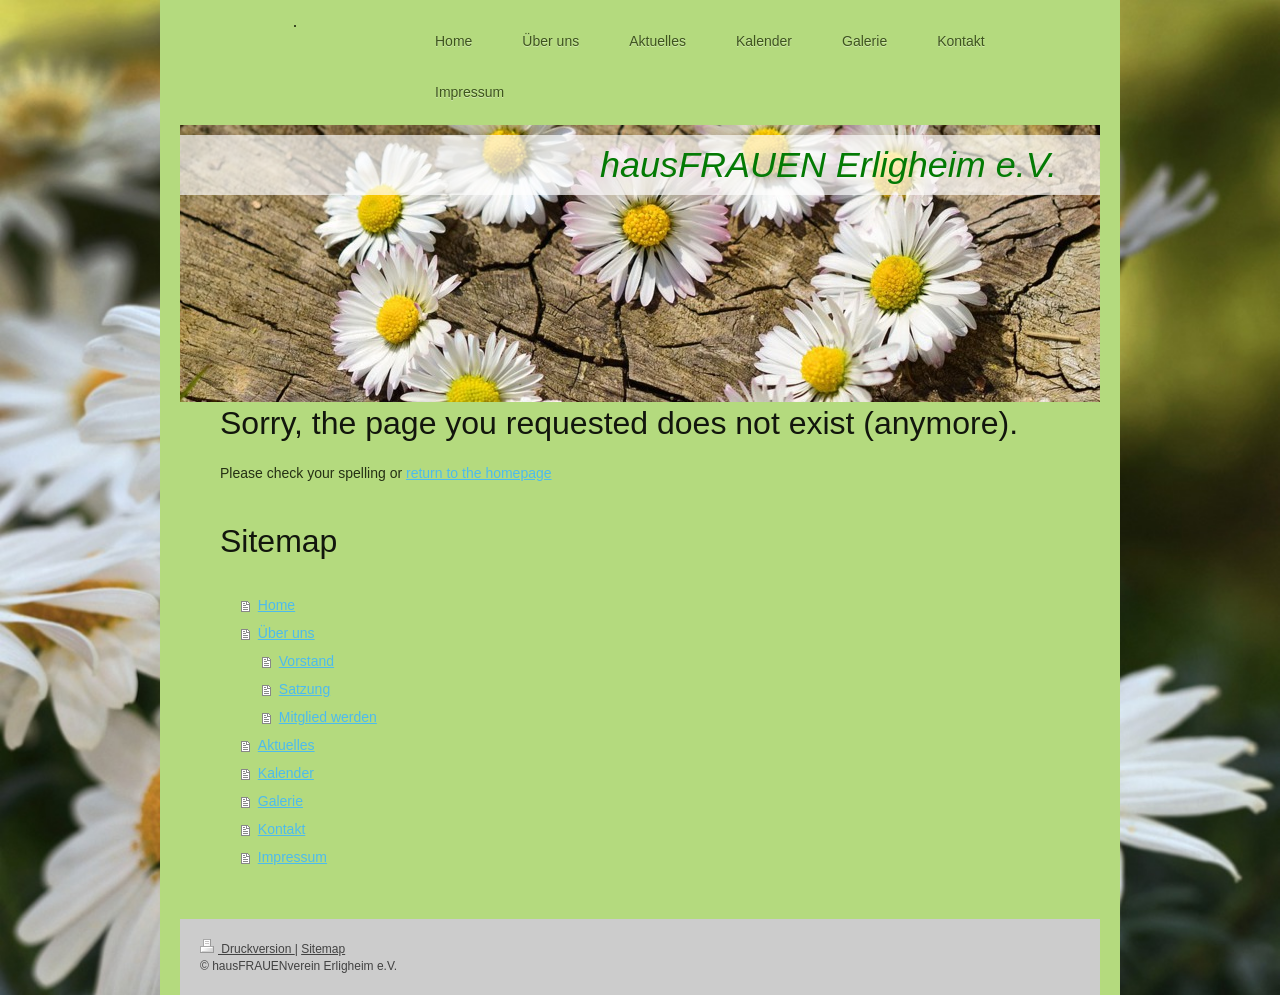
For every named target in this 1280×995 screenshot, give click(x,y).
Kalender (286, 773)
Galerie (280, 801)
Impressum (292, 857)
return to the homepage (479, 473)
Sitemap (323, 949)
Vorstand (306, 661)
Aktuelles (286, 745)
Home (276, 605)
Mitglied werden (328, 717)
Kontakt (281, 829)
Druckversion (247, 949)
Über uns (286, 633)
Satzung (304, 689)
